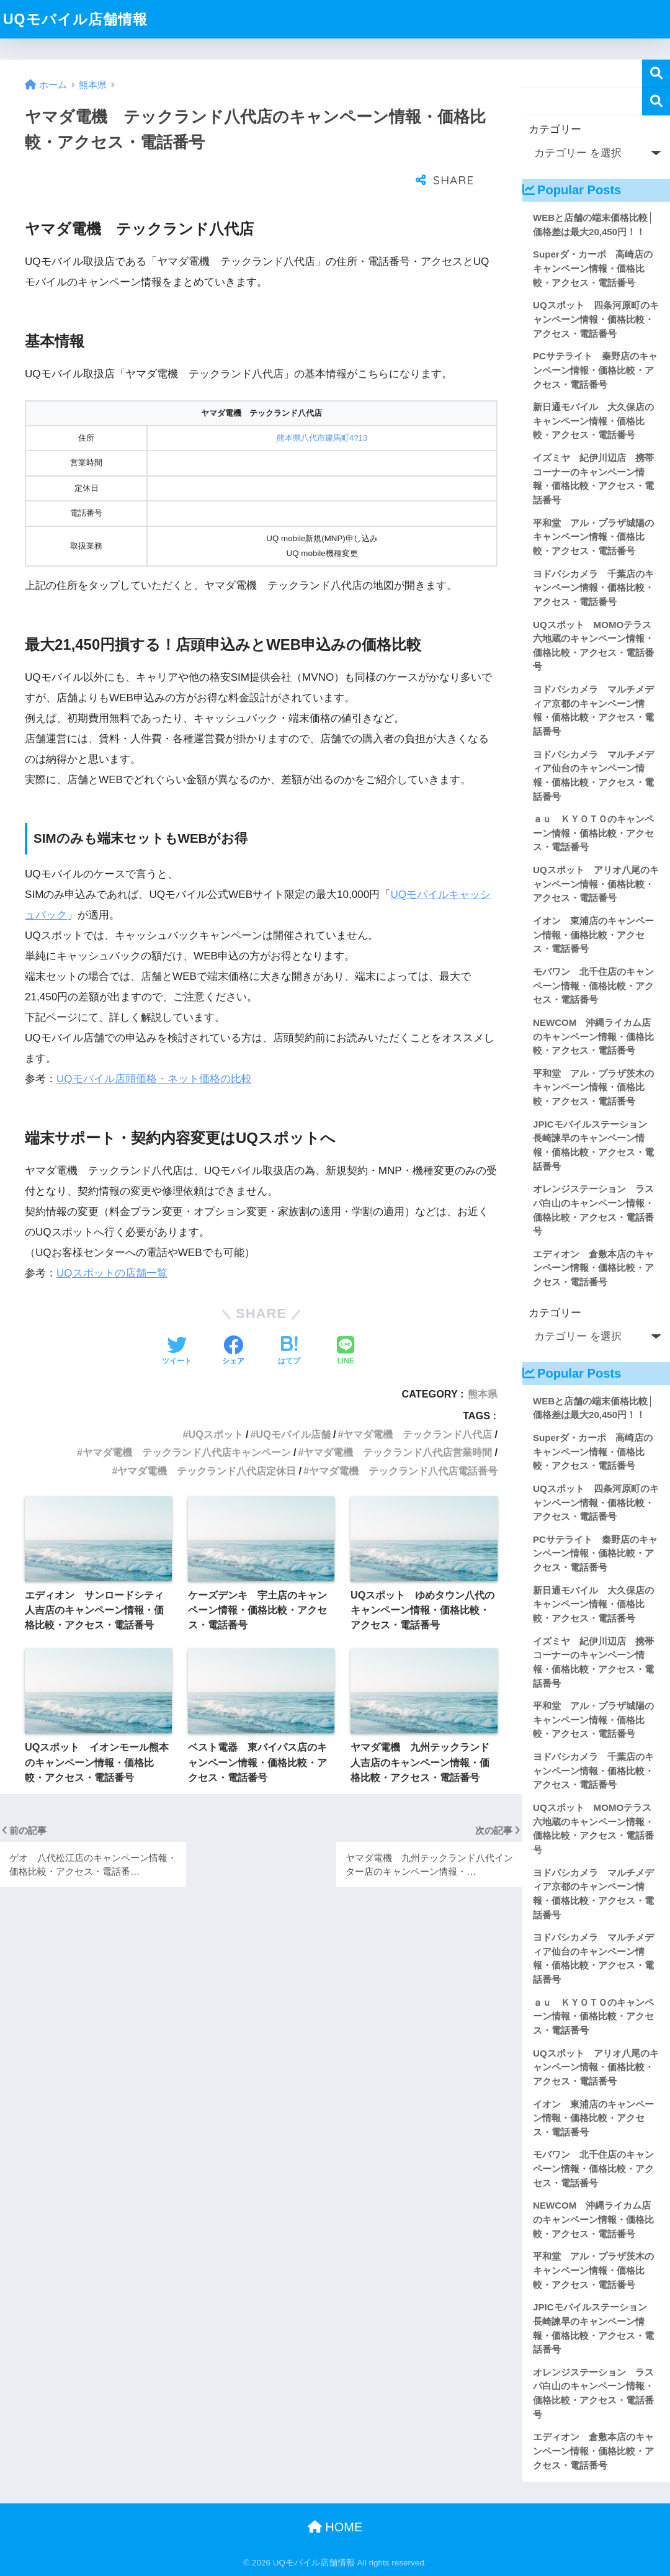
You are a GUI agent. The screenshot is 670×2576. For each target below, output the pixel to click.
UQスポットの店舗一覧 (112, 1242)
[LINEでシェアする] (345, 1320)
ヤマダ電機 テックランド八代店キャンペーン (187, 1421)
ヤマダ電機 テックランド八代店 (417, 1403)
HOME (335, 2527)
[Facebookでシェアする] (233, 1320)
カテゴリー (555, 129)
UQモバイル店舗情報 (75, 19)
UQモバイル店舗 (293, 1403)
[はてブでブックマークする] (289, 1320)
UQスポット (216, 1403)
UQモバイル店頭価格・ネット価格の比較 (154, 1048)
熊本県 (483, 1362)
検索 (656, 74)
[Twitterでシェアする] (177, 1320)
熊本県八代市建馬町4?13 (322, 406)
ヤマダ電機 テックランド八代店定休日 (206, 1439)
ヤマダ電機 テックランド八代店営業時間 (397, 1421)
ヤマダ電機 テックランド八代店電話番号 (403, 1439)
